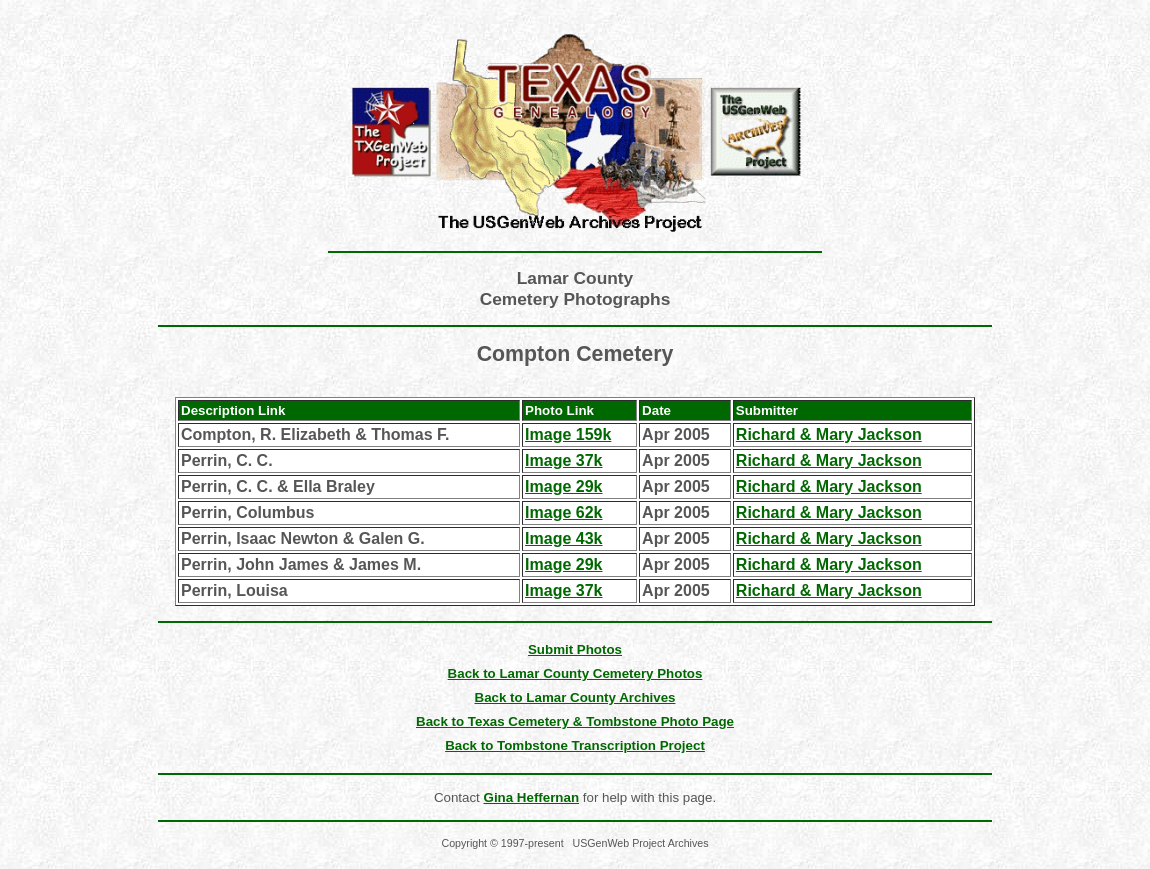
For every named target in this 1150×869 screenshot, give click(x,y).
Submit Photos (575, 649)
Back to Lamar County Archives (575, 697)
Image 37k (563, 460)
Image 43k (563, 538)
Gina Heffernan (532, 797)
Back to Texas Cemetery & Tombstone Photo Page (575, 721)
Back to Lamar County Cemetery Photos (575, 673)
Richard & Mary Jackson (829, 434)
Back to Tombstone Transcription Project (575, 745)
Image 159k (568, 434)
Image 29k (563, 486)
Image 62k (563, 512)
